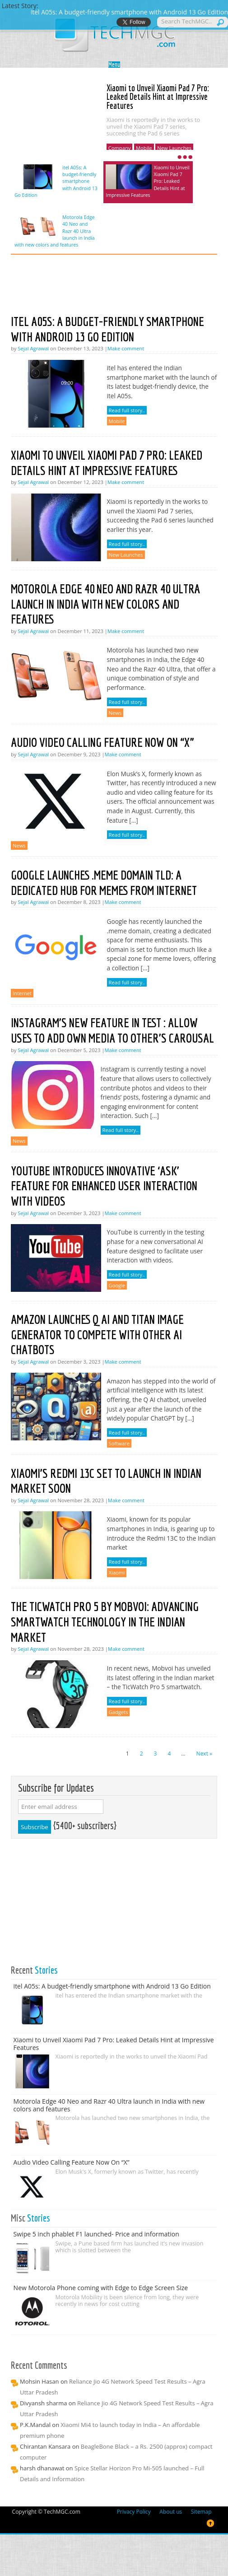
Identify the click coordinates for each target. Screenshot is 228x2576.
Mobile (144, 147)
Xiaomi (117, 1572)
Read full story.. (127, 410)
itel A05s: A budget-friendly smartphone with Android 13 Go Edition (56, 181)
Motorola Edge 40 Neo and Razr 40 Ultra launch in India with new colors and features (54, 231)
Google (117, 1285)
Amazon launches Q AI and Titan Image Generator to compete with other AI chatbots (97, 1334)
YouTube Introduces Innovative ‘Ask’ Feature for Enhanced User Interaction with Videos (104, 1185)
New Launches (174, 147)
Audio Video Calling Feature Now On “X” (102, 742)
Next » (204, 1753)
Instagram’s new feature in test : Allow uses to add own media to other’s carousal (112, 1030)
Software (119, 1443)
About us (170, 2511)
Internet (22, 993)
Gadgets (118, 1712)
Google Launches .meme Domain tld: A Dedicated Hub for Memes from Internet (104, 882)
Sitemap (201, 2511)
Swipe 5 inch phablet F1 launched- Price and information (96, 2234)
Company (119, 147)
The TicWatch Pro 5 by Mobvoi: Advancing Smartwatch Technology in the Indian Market (105, 1621)
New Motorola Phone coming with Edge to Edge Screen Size (101, 2287)
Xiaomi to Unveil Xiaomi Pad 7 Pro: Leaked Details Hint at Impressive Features (158, 97)
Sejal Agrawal (33, 348)
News (115, 712)
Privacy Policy (134, 2511)
